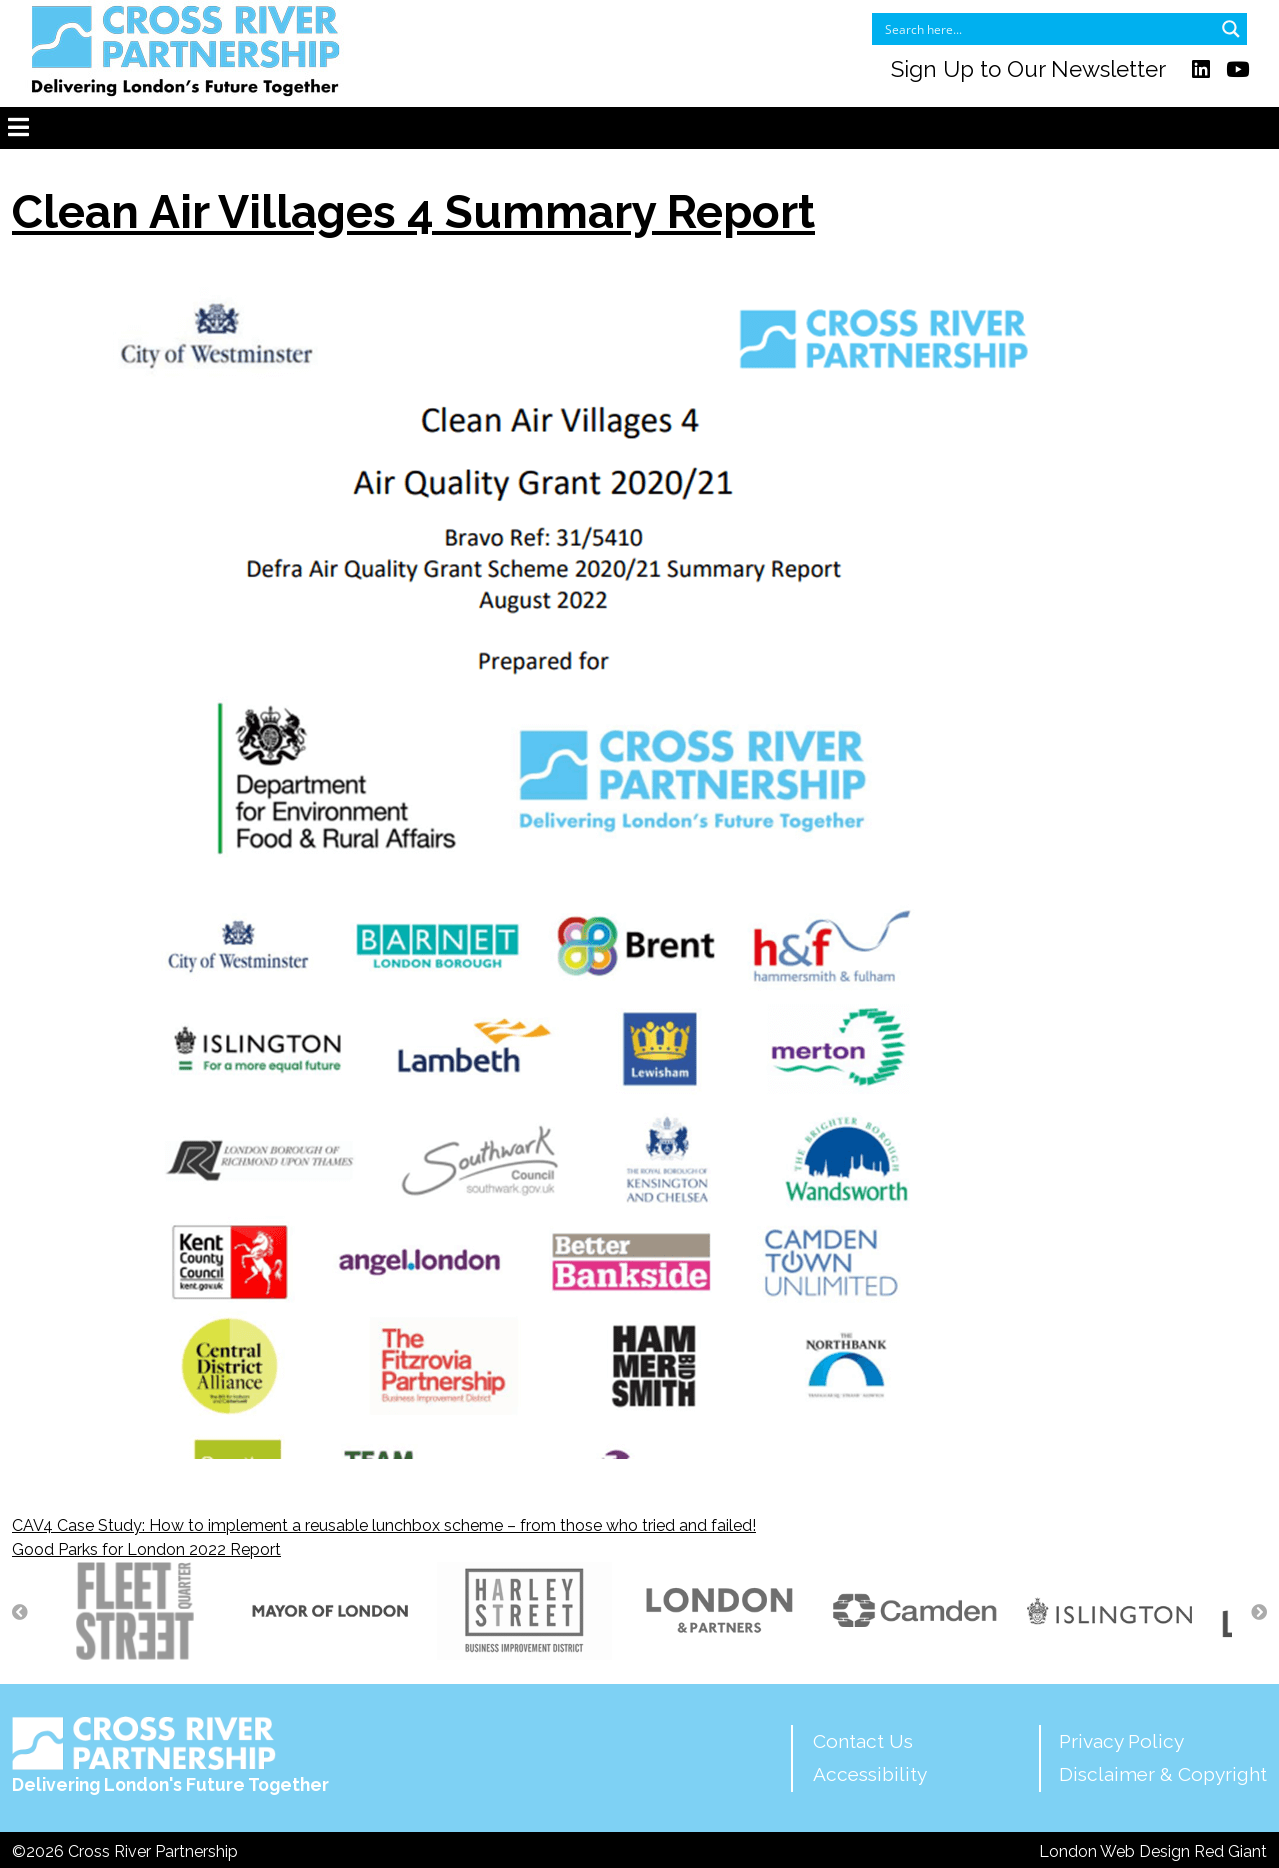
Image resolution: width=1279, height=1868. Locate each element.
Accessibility (870, 1774)
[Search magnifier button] (1231, 29)
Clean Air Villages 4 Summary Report (413, 212)
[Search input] (1046, 29)
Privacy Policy (1121, 1741)
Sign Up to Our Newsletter (1028, 69)
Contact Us (863, 1741)
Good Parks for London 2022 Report (146, 1549)
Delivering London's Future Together (170, 1755)
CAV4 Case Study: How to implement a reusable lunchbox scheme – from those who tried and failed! (384, 1525)
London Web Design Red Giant (1153, 1851)
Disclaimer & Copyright (1163, 1774)
